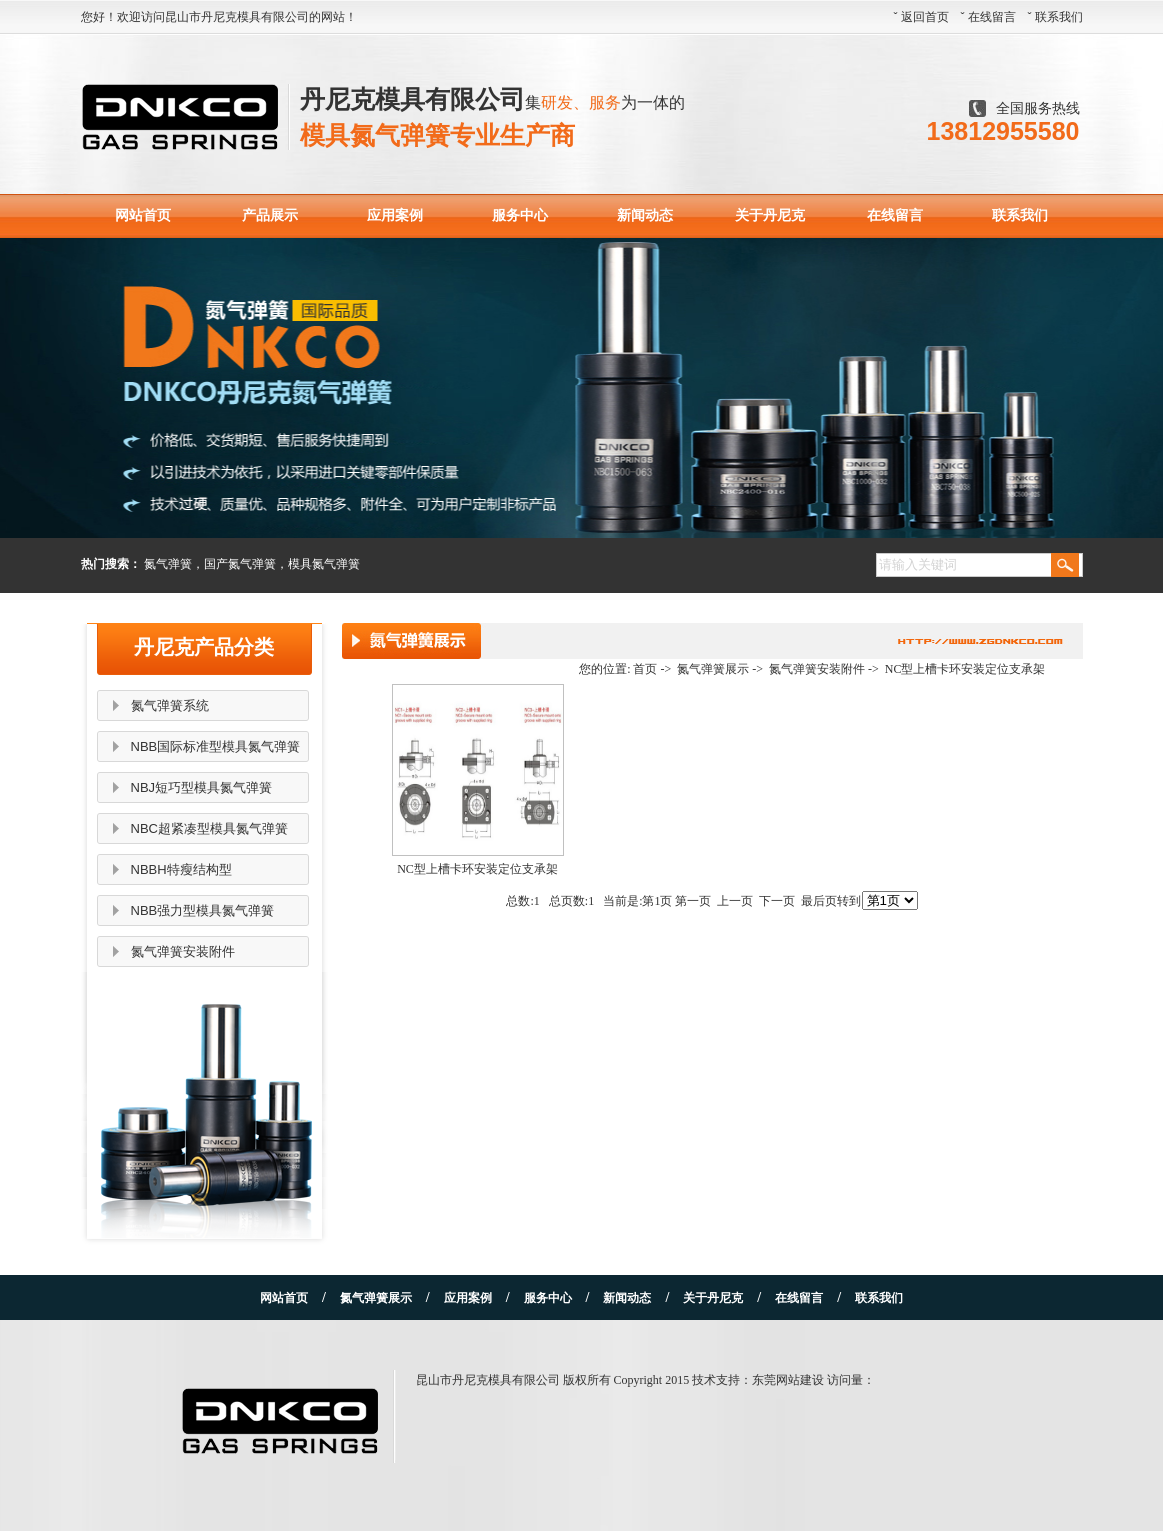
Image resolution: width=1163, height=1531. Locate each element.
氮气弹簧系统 (170, 705)
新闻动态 (645, 215)
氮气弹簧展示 (713, 669)
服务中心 (520, 215)
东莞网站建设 (788, 1380)
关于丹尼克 (770, 215)
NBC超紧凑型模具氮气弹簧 (209, 828)
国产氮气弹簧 (240, 564)
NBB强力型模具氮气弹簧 (203, 910)
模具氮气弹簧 (324, 564)
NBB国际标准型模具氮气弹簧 (216, 746)
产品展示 (270, 215)
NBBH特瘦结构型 (181, 869)
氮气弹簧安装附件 (183, 951)
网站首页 (143, 215)
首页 (645, 669)
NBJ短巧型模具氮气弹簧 (202, 787)
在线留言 (992, 17)
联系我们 (1059, 17)
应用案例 (395, 215)
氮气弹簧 (168, 564)
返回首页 (925, 17)
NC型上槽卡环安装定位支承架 (965, 669)
